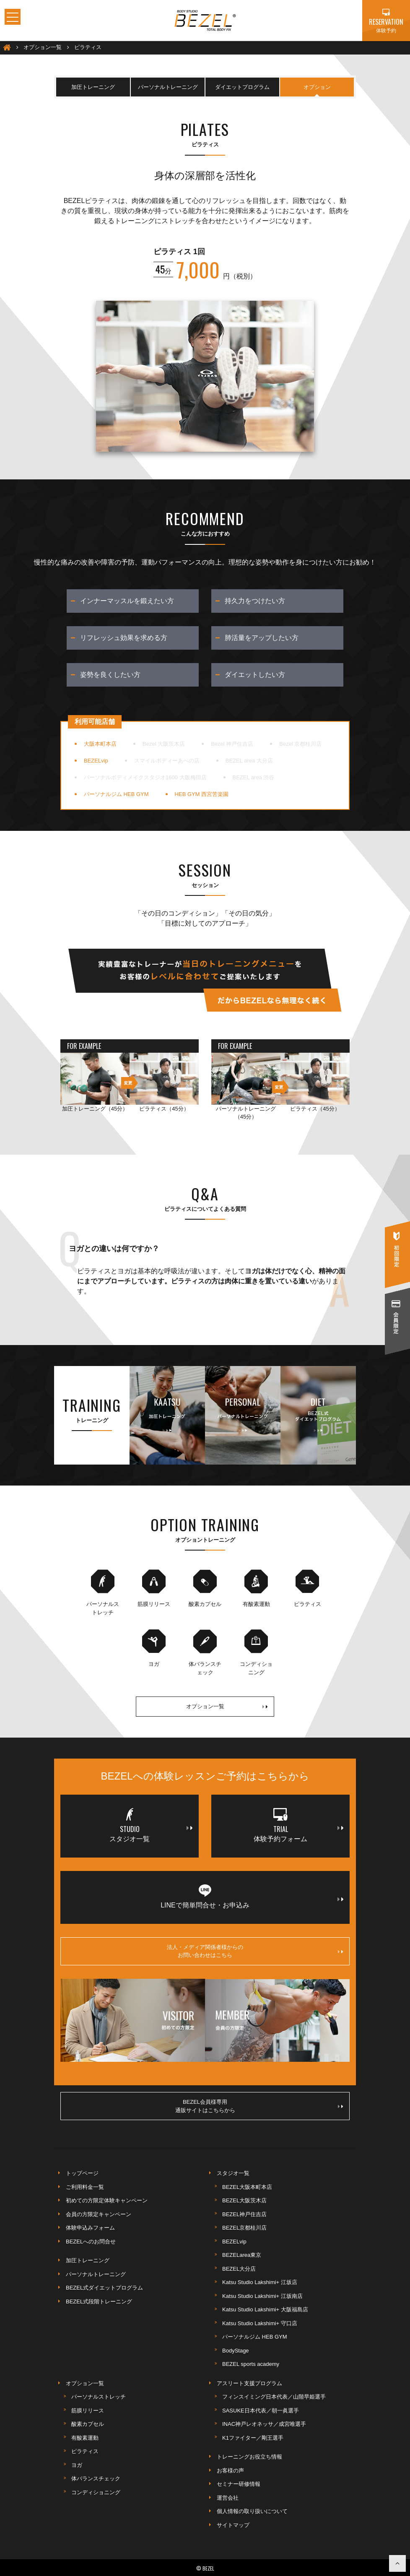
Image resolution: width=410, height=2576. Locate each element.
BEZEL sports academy (250, 2364)
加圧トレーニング (93, 87)
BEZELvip (234, 2241)
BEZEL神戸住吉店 (244, 2214)
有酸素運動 (85, 2438)
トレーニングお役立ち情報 (249, 2457)
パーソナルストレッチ (98, 2397)
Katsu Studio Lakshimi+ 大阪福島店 (265, 2309)
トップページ (82, 2173)
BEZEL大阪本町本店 (247, 2187)
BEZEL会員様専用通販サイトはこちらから (259, 2106)
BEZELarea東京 (241, 2255)
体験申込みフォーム (90, 2228)
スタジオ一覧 (233, 2173)
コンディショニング (95, 2492)
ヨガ (76, 2465)
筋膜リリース (87, 2410)
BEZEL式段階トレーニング (99, 2301)
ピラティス (85, 2451)
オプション (317, 87)
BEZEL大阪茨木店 (244, 2200)
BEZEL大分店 (239, 2269)
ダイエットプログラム (242, 87)
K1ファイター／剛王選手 (252, 2438)
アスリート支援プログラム (249, 2383)
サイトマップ (233, 2525)
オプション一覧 (227, 1706)
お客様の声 (230, 2470)
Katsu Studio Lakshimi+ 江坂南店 (262, 2296)
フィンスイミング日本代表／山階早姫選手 (274, 2397)
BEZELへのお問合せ (91, 2241)
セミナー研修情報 (238, 2484)
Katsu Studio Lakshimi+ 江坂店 (259, 2282)
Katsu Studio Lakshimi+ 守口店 (259, 2323)
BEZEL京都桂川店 (244, 2228)
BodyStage (235, 2350)
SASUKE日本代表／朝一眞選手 (260, 2410)
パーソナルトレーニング (168, 87)
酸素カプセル (87, 2424)
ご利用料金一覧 (85, 2187)
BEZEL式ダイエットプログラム (104, 2288)
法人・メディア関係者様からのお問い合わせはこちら (255, 1951)
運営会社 (228, 2498)
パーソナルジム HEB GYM (254, 2337)
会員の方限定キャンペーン (98, 2214)
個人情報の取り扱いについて (252, 2511)
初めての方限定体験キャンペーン (107, 2200)
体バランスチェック (95, 2478)
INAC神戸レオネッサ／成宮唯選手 (264, 2424)
